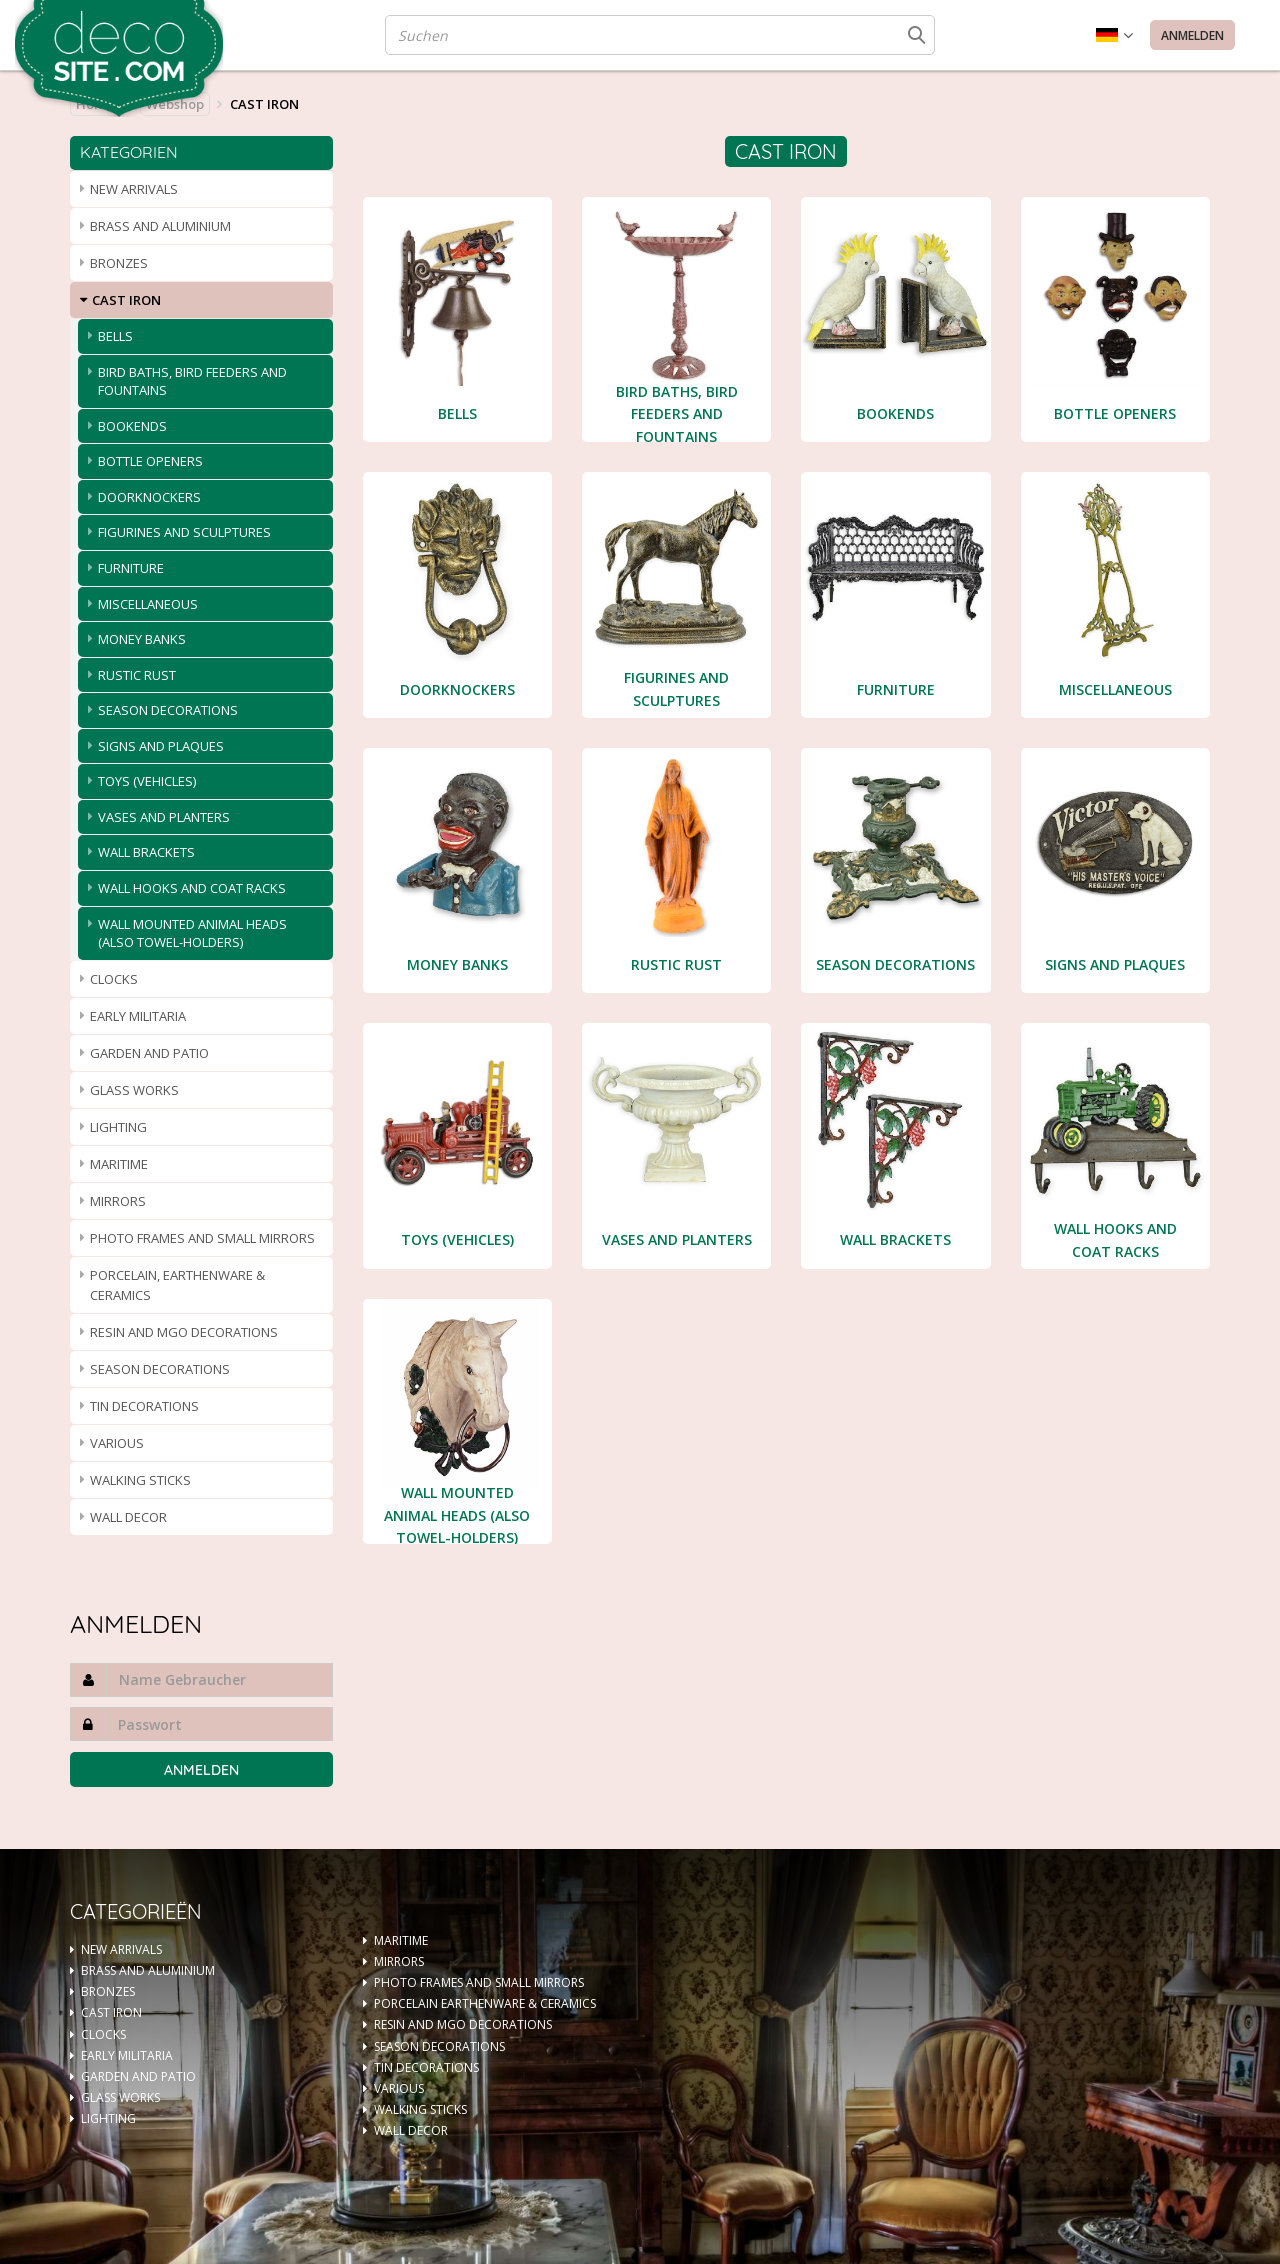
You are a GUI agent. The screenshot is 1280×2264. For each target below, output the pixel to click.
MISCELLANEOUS (148, 604)
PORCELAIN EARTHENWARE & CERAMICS (485, 2003)
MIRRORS (118, 1201)
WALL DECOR (128, 1517)
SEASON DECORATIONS (168, 710)
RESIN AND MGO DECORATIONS (184, 1332)
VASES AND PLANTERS (164, 817)
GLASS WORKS (134, 1090)
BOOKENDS (132, 426)
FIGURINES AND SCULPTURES (184, 532)
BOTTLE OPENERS (150, 461)
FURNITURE (131, 568)
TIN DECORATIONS (144, 1406)
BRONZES (119, 263)
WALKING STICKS (140, 1480)
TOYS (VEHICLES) (147, 781)
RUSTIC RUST (137, 675)
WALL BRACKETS (146, 852)
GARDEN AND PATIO (149, 1053)
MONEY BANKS (142, 639)
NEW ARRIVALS (134, 189)
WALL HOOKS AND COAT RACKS (192, 888)
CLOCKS (114, 979)
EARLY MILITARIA (138, 1016)
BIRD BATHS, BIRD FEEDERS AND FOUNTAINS (192, 381)
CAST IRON (126, 300)
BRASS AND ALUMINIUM (160, 226)
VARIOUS (117, 1443)
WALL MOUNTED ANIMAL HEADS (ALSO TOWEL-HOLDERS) (192, 933)
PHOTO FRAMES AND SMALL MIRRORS (202, 1238)
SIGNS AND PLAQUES (161, 746)
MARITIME (119, 1164)
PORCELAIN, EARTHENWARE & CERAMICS (177, 1285)
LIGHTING (118, 1127)
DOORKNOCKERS (149, 497)
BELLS (115, 336)
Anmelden (1192, 35)
